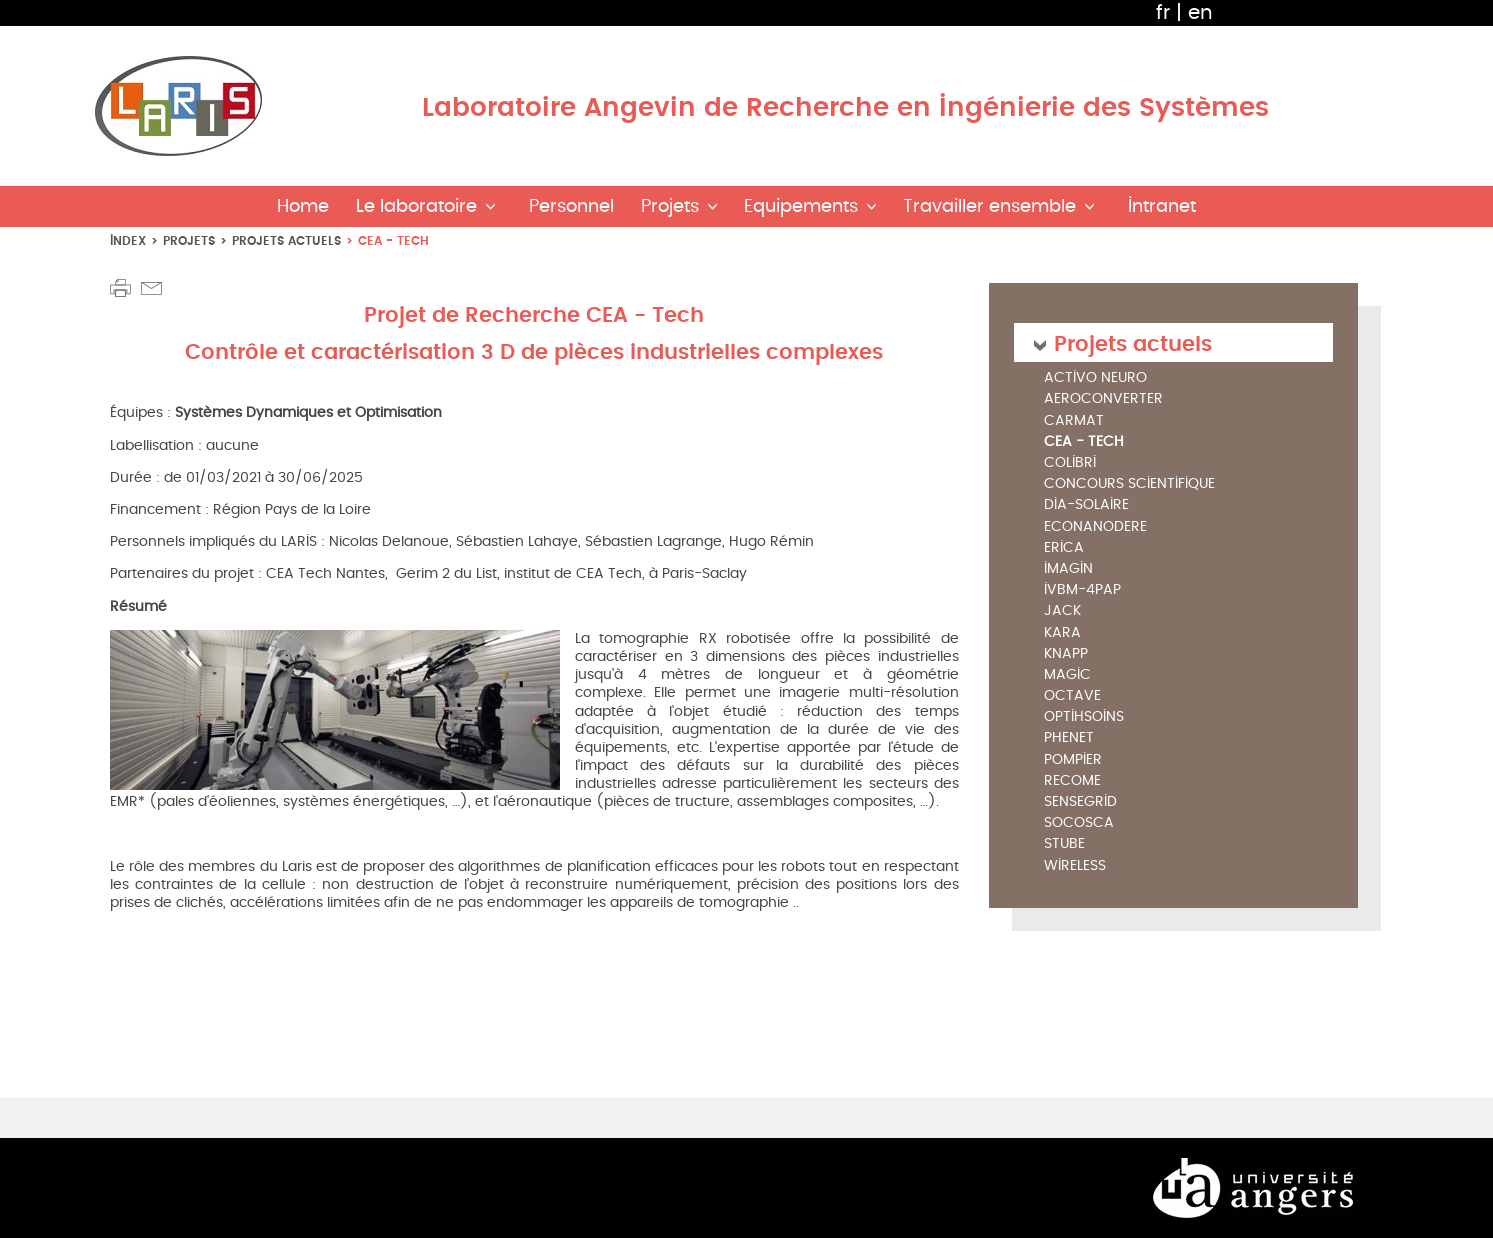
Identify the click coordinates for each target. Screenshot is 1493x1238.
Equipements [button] (801, 206)
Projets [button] (670, 206)
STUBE (1064, 844)
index (128, 240)
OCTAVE (1072, 696)
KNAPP (1066, 654)
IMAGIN (1068, 569)
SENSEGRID (1080, 802)
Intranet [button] (1162, 206)
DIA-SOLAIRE (1086, 505)
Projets (189, 240)
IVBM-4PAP (1082, 590)
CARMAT (1074, 421)
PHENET (1069, 738)
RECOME (1072, 781)
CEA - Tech (1084, 442)
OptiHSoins (1084, 717)
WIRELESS (1075, 866)
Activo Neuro (1095, 378)
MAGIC (1067, 675)
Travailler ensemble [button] (989, 206)
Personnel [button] (571, 206)
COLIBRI (1070, 463)
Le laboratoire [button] (416, 206)
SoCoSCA (1079, 823)
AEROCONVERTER (1103, 399)
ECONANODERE (1095, 527)
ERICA (1064, 548)
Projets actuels (286, 240)
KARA (1062, 633)
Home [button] (303, 206)
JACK (1062, 611)
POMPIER (1073, 760)
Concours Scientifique (1129, 484)
